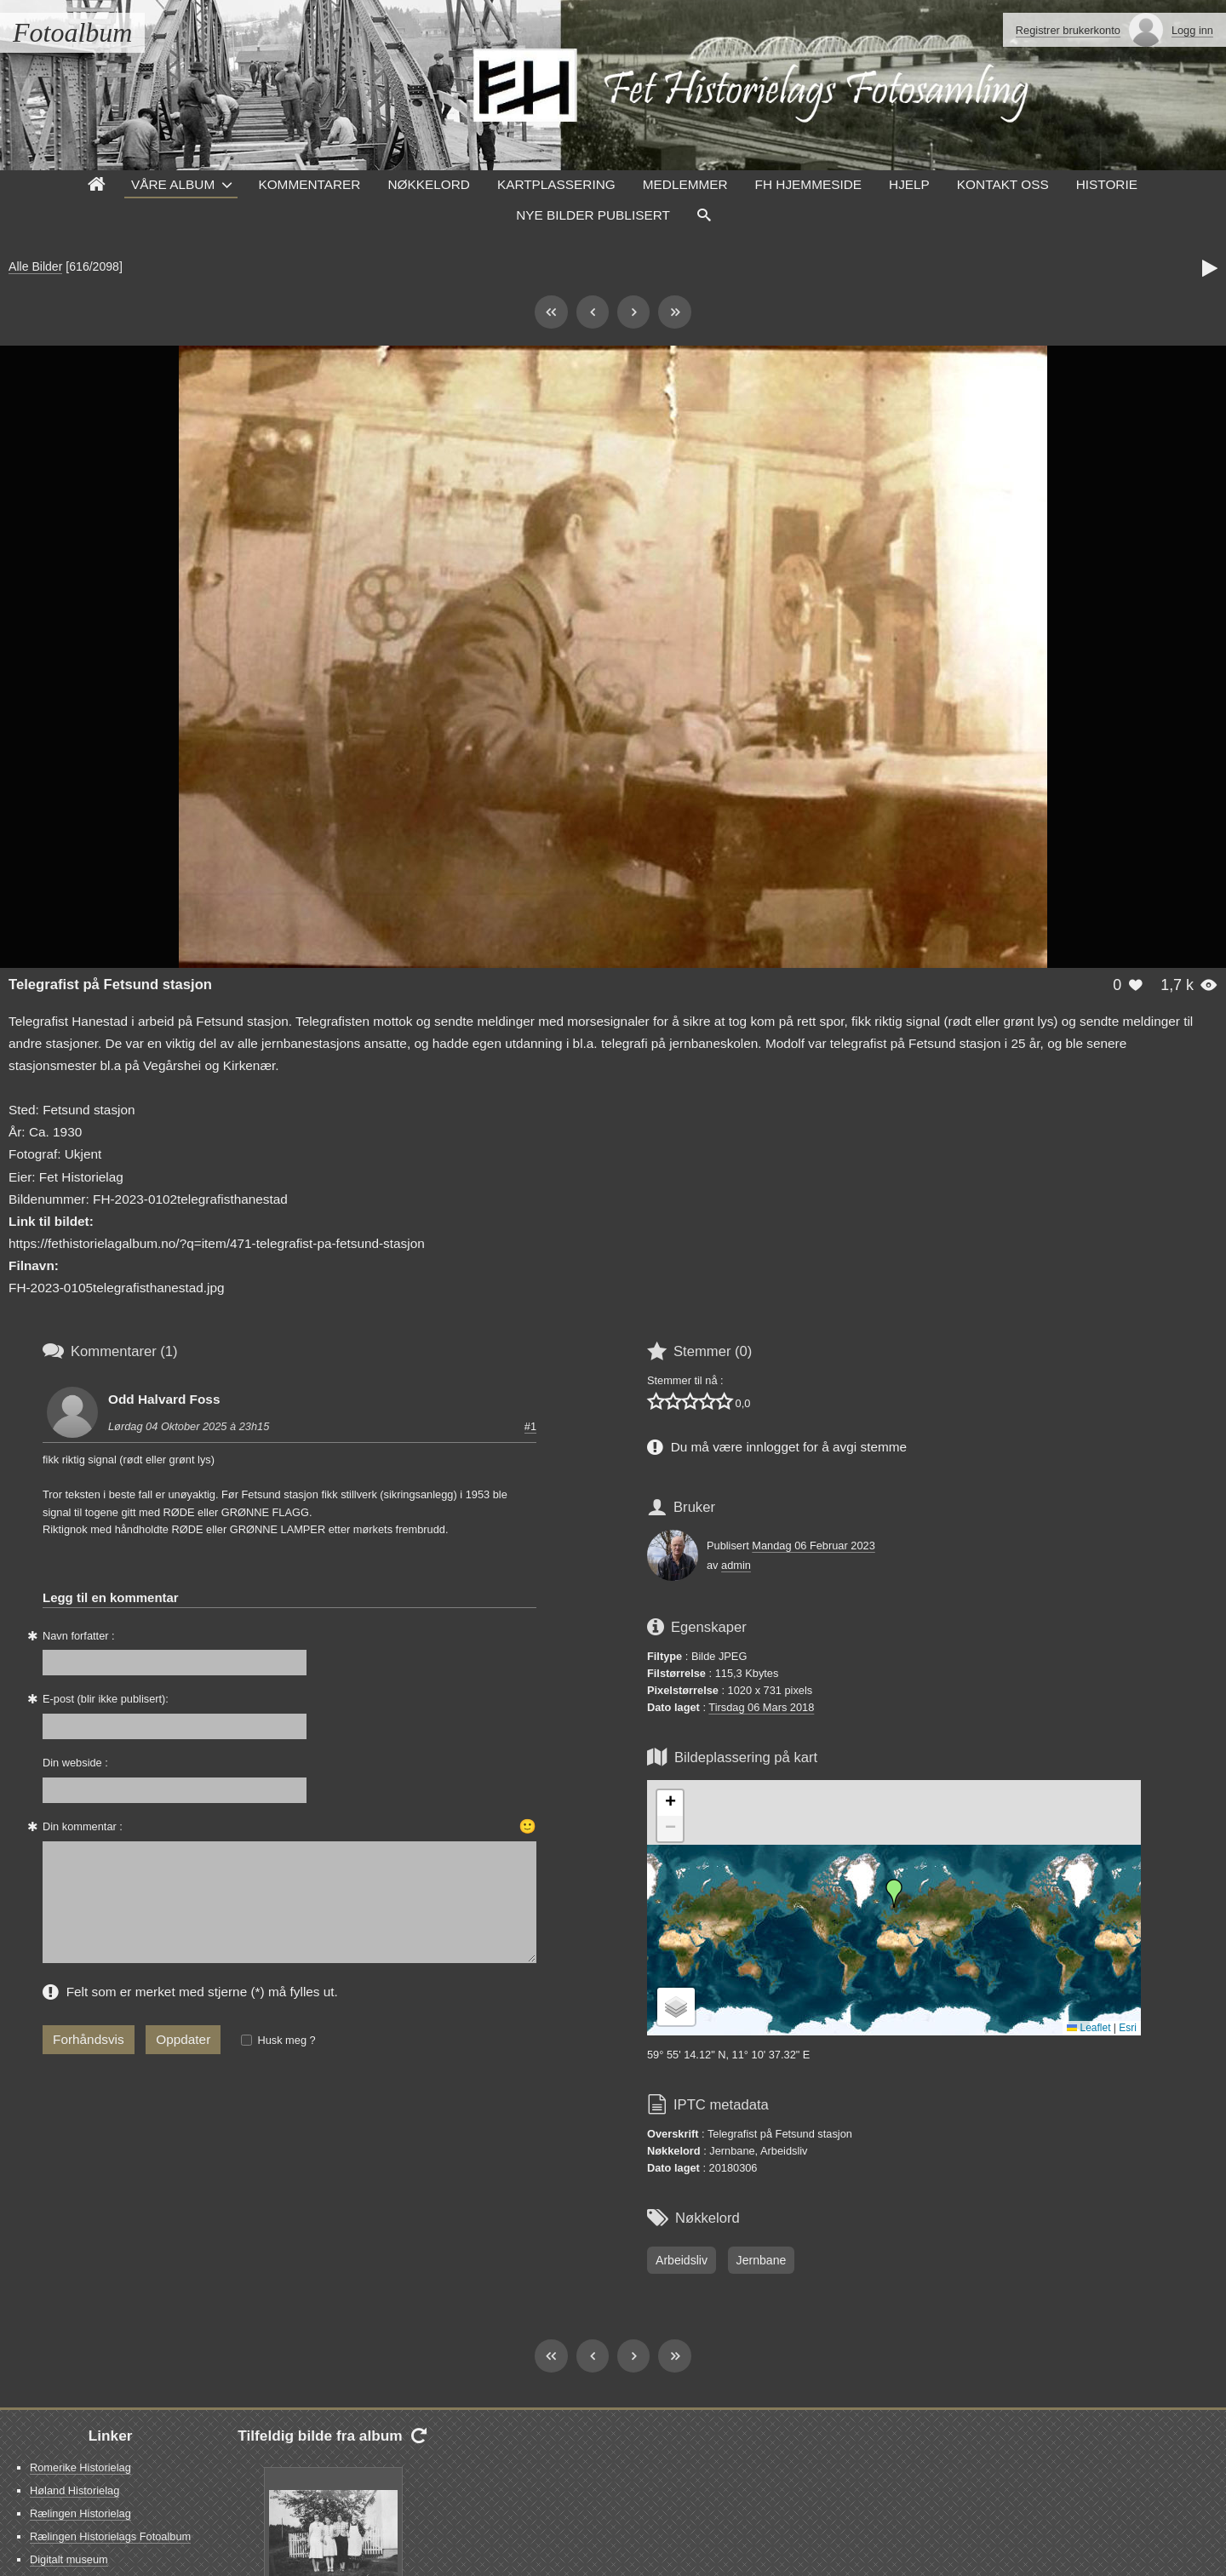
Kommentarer (309, 184)
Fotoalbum (72, 32)
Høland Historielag (74, 2490)
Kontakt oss (1003, 184)
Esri (1128, 2028)
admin (736, 1565)
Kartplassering (556, 184)
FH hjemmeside (808, 184)
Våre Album (173, 184)
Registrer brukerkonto (1068, 30)
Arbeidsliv (682, 2260)
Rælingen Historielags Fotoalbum (110, 2536)
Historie (1106, 184)
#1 (530, 1426)
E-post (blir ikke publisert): (106, 1698)
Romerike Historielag (80, 2467)
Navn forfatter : (79, 1635)
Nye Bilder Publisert (593, 215)
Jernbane (761, 2260)
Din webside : (75, 1762)
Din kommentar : (83, 1826)
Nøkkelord (428, 184)
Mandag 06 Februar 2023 (813, 1545)
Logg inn (1192, 30)
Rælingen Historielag (80, 2513)
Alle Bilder (35, 266)
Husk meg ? (286, 2040)
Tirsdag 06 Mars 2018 (761, 1707)
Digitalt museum (69, 2559)
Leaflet (1088, 2028)
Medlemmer (685, 184)
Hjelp (909, 184)
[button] (893, 1893)
